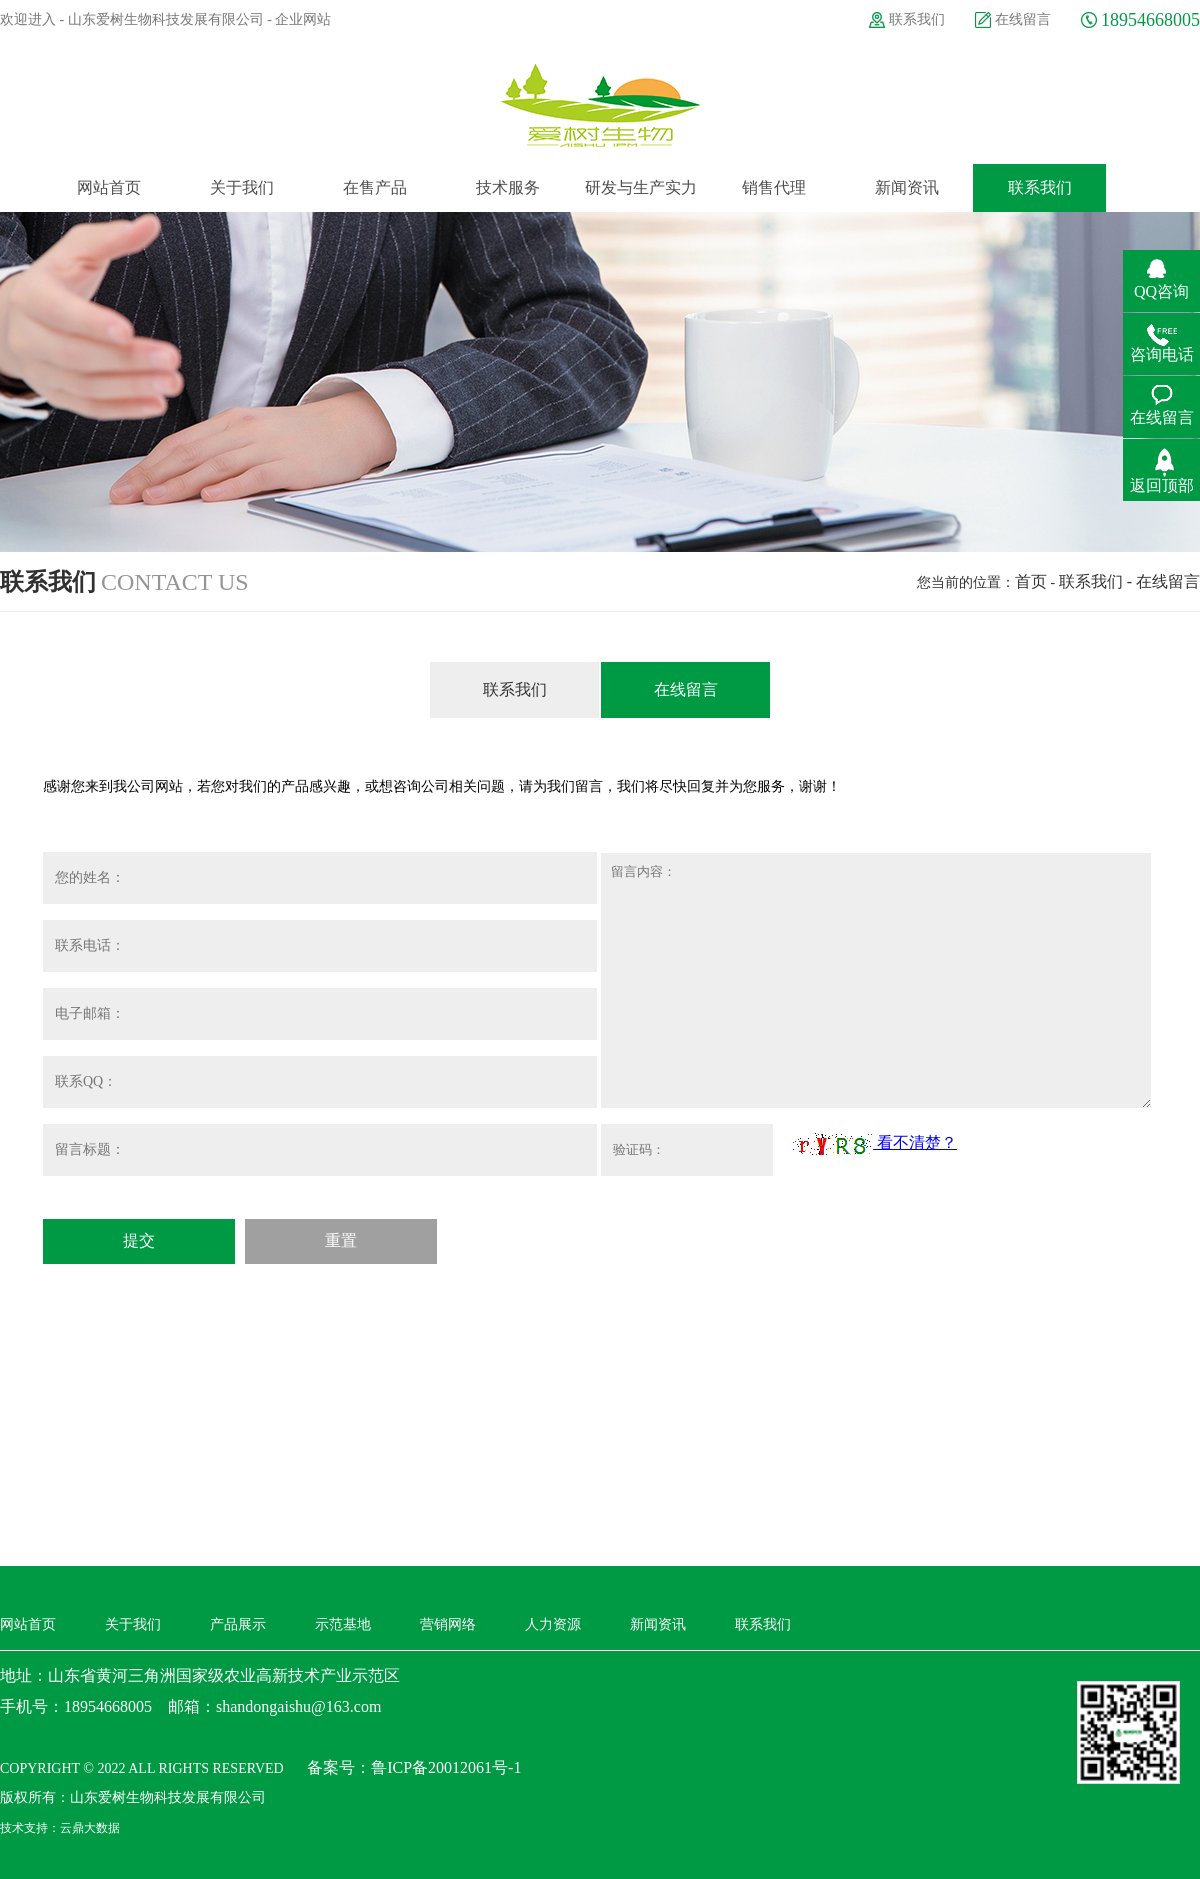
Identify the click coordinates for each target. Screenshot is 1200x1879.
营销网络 (448, 1624)
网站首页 (28, 1624)
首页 (1031, 581)
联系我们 (917, 19)
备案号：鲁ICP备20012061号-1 (414, 1767)
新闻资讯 (658, 1624)
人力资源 (553, 1624)
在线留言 (1023, 19)
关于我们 (133, 1624)
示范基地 (343, 1624)
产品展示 (238, 1624)
